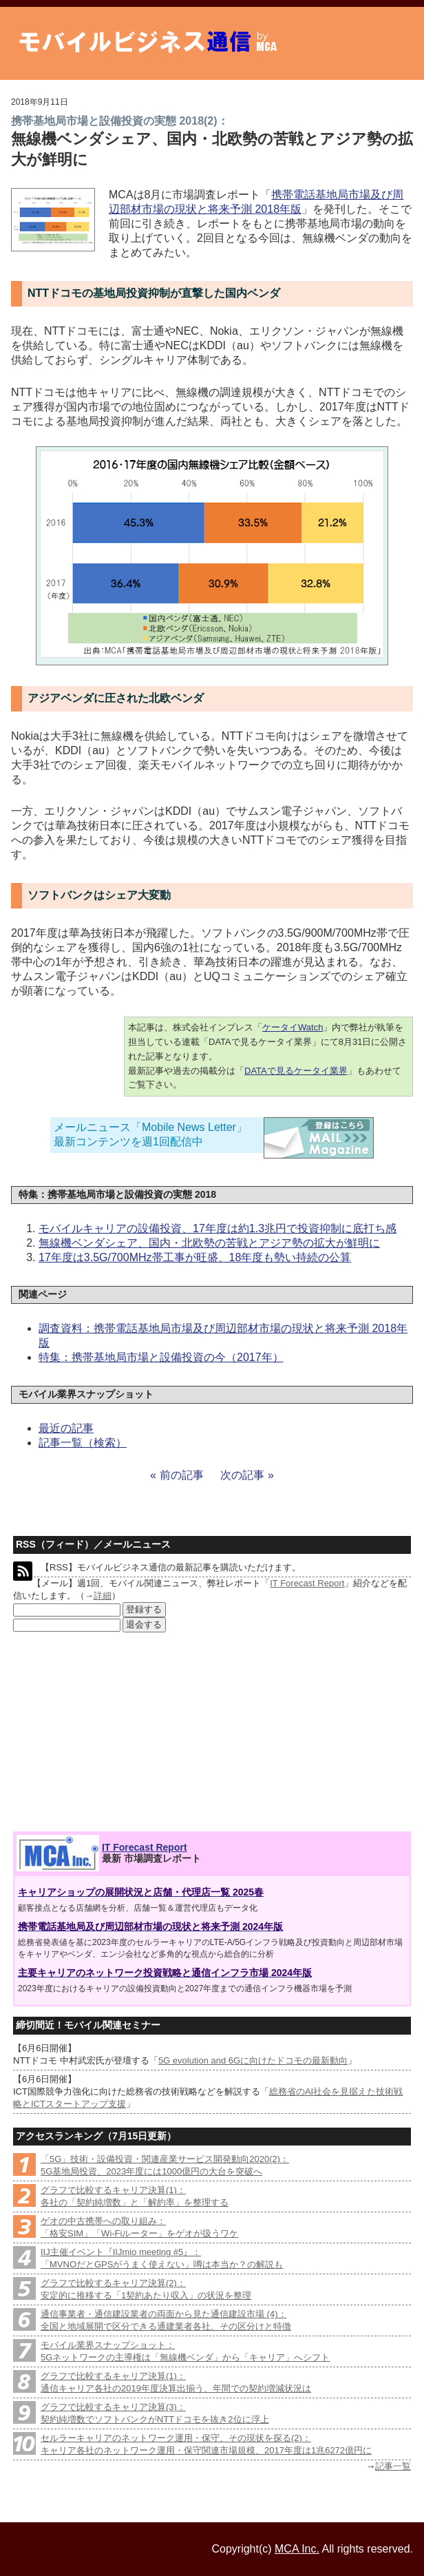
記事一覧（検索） (83, 1442)
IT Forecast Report (307, 1583)
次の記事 (242, 1475)
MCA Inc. (297, 2549)
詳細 (103, 1595)
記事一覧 (393, 2466)
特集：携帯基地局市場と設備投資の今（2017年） (161, 1357)
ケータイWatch (292, 1027)
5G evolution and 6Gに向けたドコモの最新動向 (253, 2060)
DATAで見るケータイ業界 (296, 1071)
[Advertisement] (114, 1732)
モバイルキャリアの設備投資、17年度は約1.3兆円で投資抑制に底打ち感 (217, 1228)
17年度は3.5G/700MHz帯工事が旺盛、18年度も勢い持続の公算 (195, 1257)
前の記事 (182, 1475)
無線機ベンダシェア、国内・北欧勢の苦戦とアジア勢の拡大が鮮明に (209, 1243)
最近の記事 (66, 1428)
